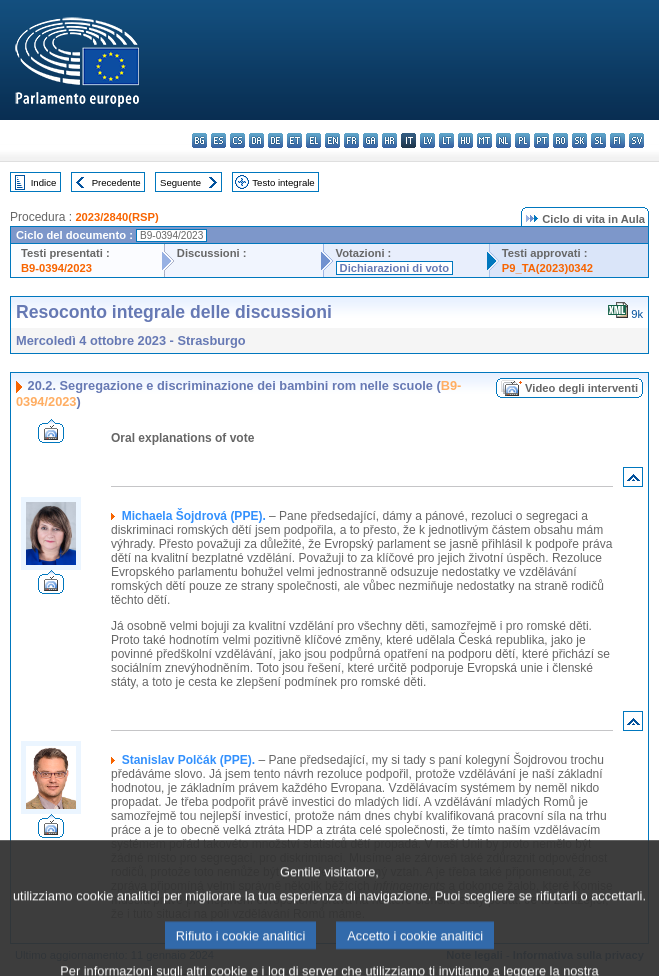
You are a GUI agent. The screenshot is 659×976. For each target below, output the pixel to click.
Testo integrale (283, 182)
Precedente (116, 182)
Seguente (180, 182)
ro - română (560, 140)
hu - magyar (465, 140)
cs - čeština (237, 140)
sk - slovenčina (579, 140)
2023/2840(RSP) (116, 217)
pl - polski (522, 140)
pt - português (541, 140)
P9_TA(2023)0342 (547, 268)
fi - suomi (617, 140)
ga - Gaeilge (370, 140)
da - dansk (256, 140)
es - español (218, 140)
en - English (332, 140)
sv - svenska (636, 140)
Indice (44, 182)
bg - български (199, 140)
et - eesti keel (294, 140)
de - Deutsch (275, 140)
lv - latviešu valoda (427, 140)
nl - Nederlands (503, 140)
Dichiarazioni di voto (394, 268)
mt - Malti (484, 140)
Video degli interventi (581, 388)
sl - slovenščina (598, 140)
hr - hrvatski (389, 140)
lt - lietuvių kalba (446, 140)
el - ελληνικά (313, 140)
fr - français (351, 140)
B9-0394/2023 (56, 268)
